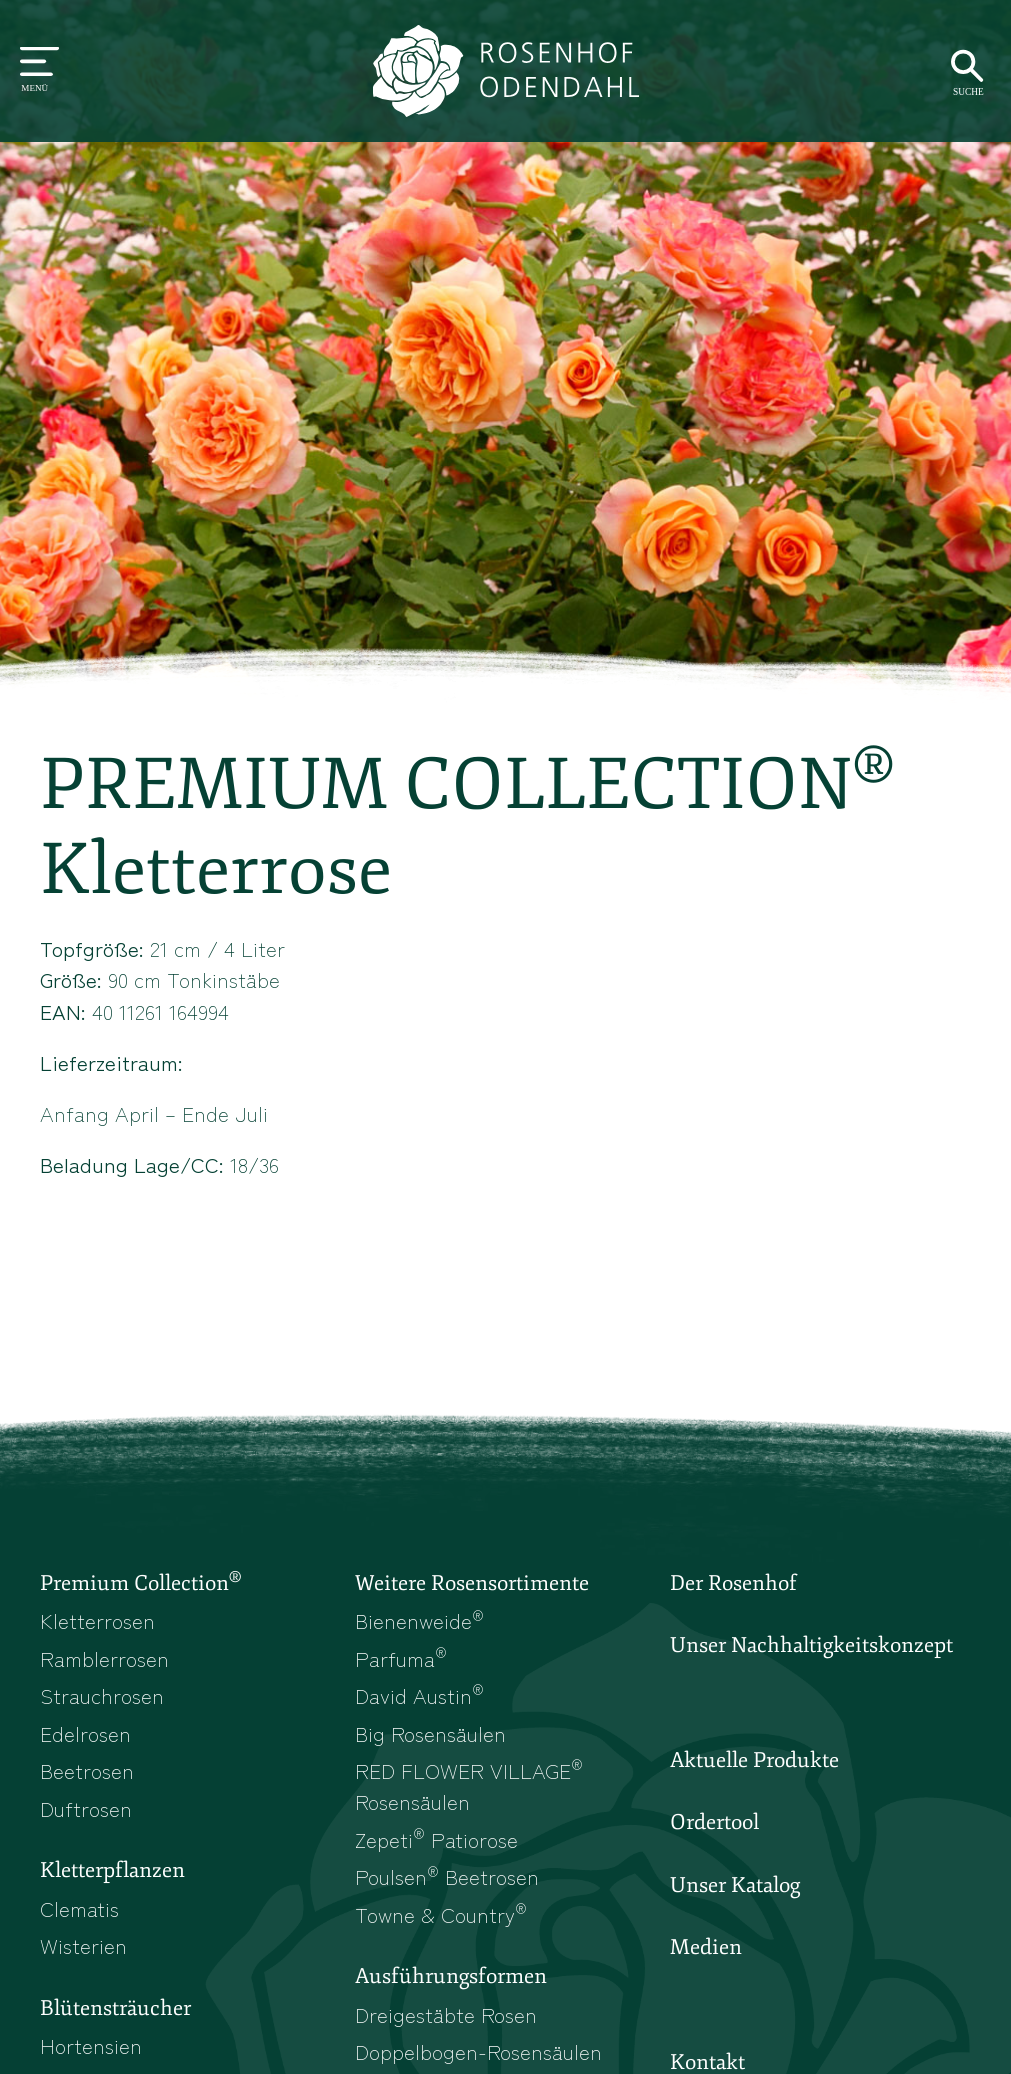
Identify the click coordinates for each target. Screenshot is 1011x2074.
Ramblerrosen (104, 1658)
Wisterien (83, 1945)
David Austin (419, 1695)
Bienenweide (419, 1620)
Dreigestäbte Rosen (446, 2014)
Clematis (79, 1908)
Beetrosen (87, 1770)
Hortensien (91, 2045)
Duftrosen (86, 1808)
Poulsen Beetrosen (447, 1876)
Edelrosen (85, 1733)
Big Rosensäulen (430, 1733)
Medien (706, 1947)
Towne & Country (441, 1914)
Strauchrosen (102, 1695)
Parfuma (401, 1658)
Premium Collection (140, 1582)
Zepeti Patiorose (436, 1839)
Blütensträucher (115, 2008)
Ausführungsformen (451, 1976)
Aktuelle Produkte (754, 1760)
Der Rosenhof (733, 1583)
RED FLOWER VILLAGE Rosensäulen (469, 1785)
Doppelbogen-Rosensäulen (478, 2051)
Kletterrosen (97, 1620)
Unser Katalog (735, 1885)
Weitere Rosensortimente (472, 1583)
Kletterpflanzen (112, 1870)
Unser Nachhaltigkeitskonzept (811, 1645)
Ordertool (714, 1822)
